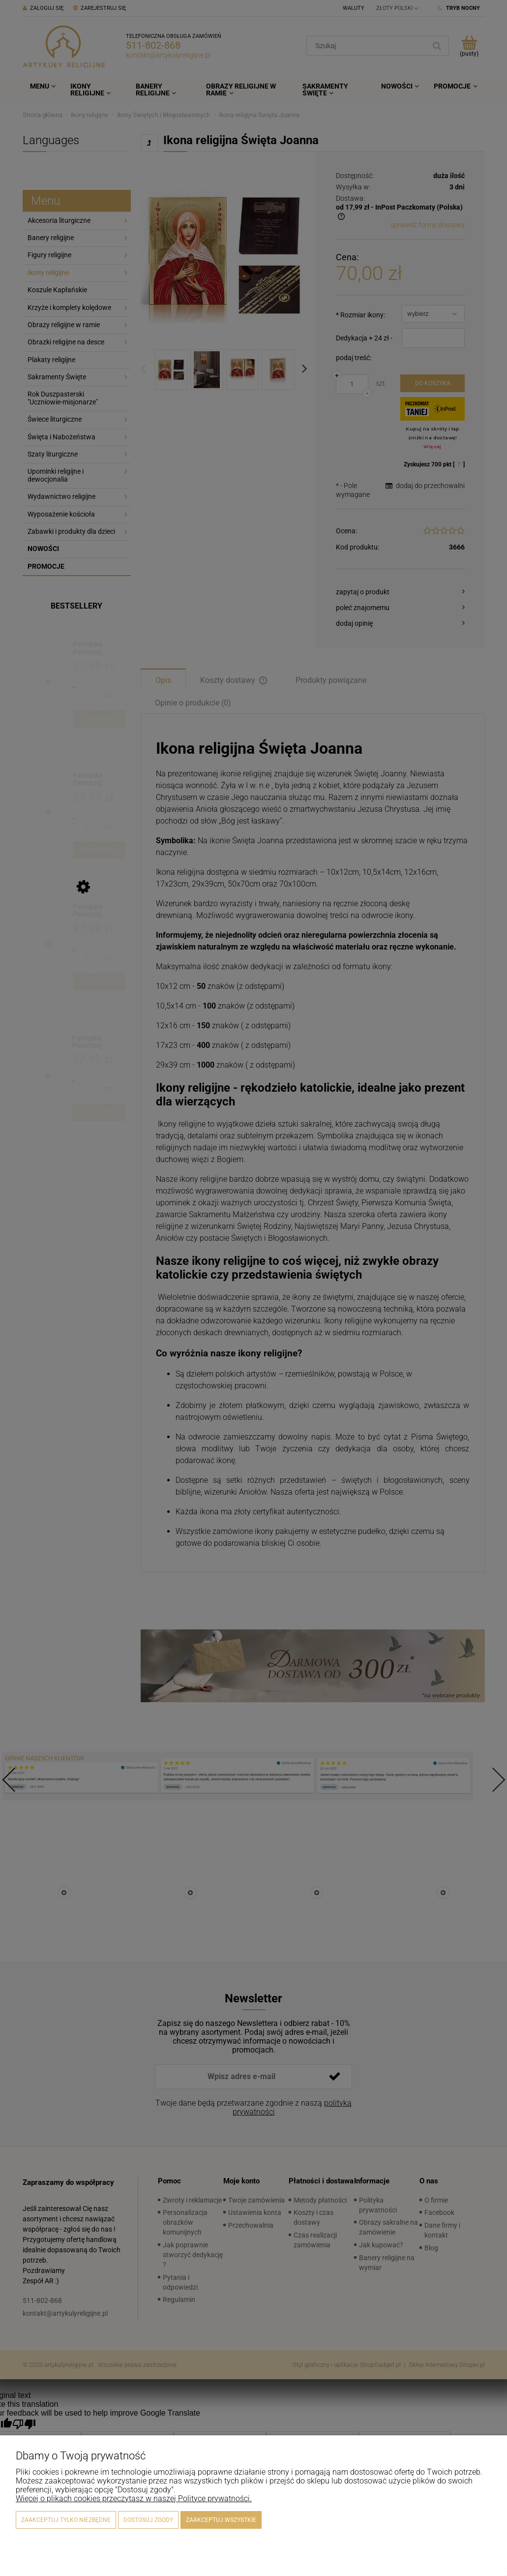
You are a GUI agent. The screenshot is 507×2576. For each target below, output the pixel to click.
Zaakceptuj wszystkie (221, 2519)
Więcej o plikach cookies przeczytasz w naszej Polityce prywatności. (134, 2498)
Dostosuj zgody (148, 2519)
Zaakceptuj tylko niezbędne (66, 2519)
